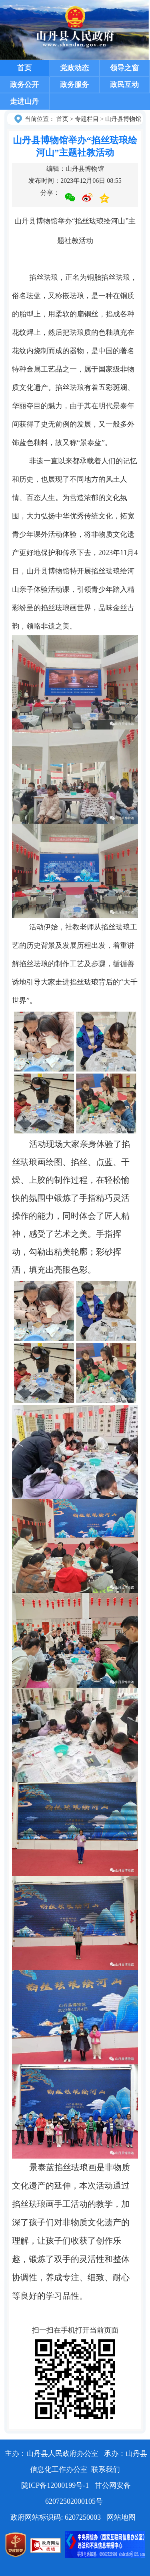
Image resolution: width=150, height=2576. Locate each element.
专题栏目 (87, 119)
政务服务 (74, 85)
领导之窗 (124, 68)
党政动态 (74, 68)
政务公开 (24, 85)
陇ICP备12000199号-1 (56, 2485)
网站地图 (121, 2517)
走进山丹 (24, 101)
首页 (24, 68)
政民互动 (124, 85)
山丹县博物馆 (123, 119)
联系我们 (105, 2469)
